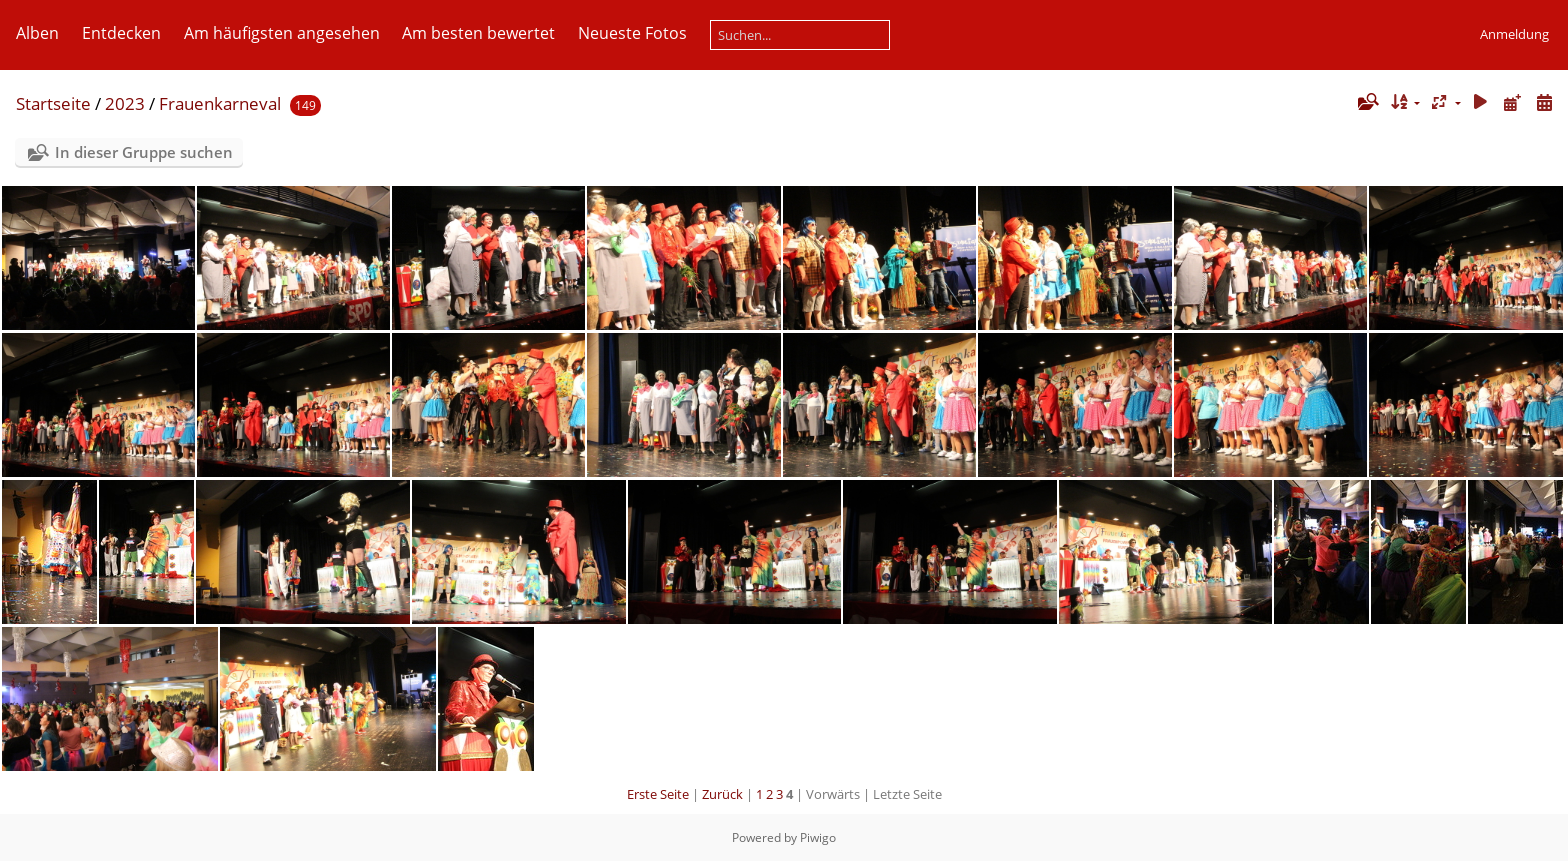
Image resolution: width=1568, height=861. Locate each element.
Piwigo (818, 837)
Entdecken (121, 33)
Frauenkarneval (220, 103)
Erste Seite (658, 794)
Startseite (53, 103)
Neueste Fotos (632, 33)
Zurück (722, 794)
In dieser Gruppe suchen (144, 152)
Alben (37, 33)
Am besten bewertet (478, 33)
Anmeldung (1514, 34)
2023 (125, 103)
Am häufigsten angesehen (282, 33)
